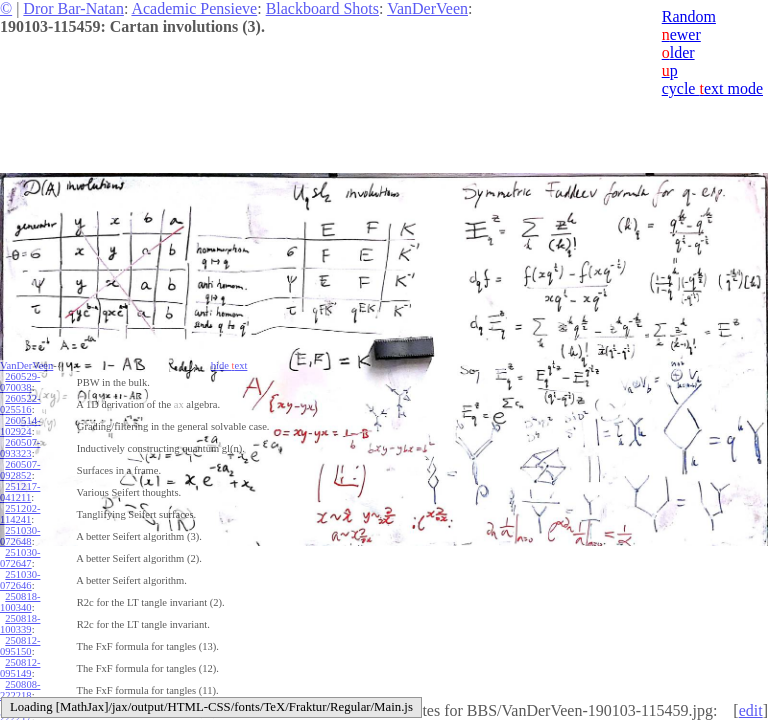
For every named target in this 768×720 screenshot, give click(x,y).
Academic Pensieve (194, 8)
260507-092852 (20, 470)
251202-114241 (20, 514)
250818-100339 (20, 624)
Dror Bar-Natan (73, 8)
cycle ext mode (712, 88)
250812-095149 (20, 668)
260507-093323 (20, 448)
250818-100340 (20, 602)
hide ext (229, 365)
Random (689, 16)
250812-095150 (20, 646)
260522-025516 (20, 404)
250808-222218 (20, 690)
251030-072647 (20, 558)
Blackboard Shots (322, 8)
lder (678, 52)
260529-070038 (20, 382)
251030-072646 (20, 580)
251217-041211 (20, 492)
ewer (681, 34)
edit (751, 710)
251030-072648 (20, 536)
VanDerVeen (427, 8)
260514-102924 (20, 426)
